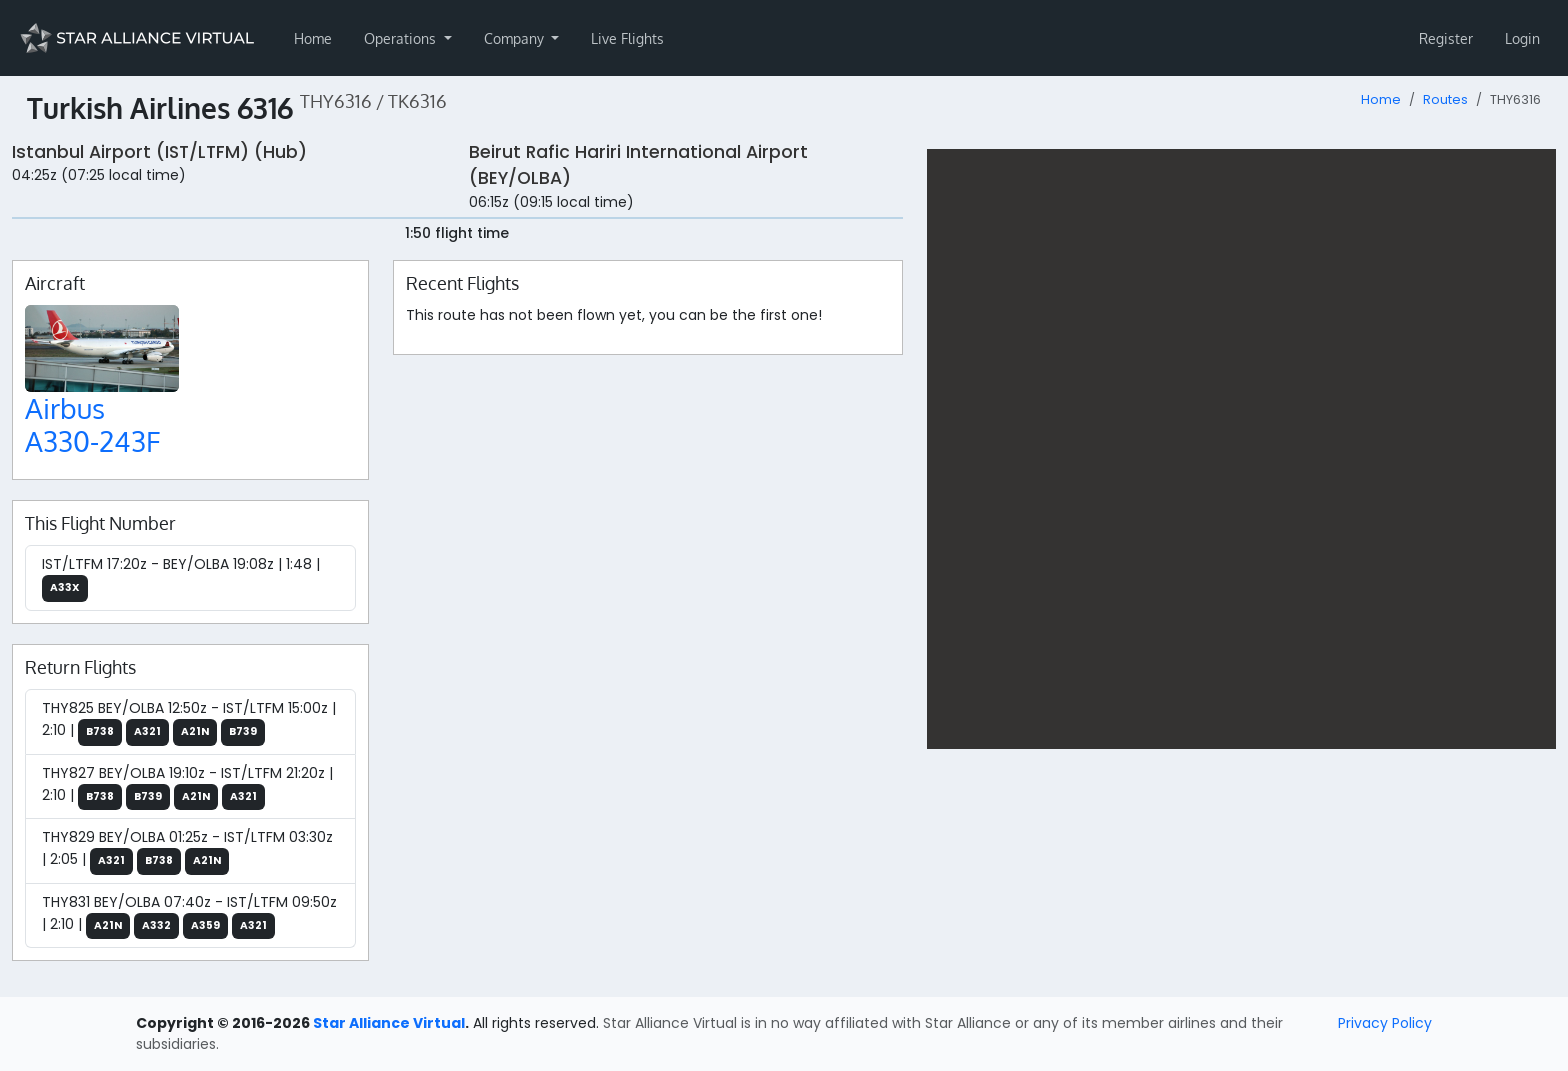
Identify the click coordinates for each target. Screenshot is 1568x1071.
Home (313, 38)
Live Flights (627, 38)
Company (516, 38)
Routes (1445, 99)
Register (1446, 38)
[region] (1241, 449)
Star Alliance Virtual (389, 1023)
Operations (402, 38)
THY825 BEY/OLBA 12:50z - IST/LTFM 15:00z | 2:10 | (189, 722)
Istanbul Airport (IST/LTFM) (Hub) (159, 152)
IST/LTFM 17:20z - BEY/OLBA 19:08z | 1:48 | (181, 578)
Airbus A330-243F (92, 425)
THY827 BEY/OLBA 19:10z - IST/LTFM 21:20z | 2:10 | (187, 787)
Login (1522, 38)
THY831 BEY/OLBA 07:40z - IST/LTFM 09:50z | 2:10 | (189, 916)
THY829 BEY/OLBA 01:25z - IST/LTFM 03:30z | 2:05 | (187, 851)
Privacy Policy (1385, 1023)
